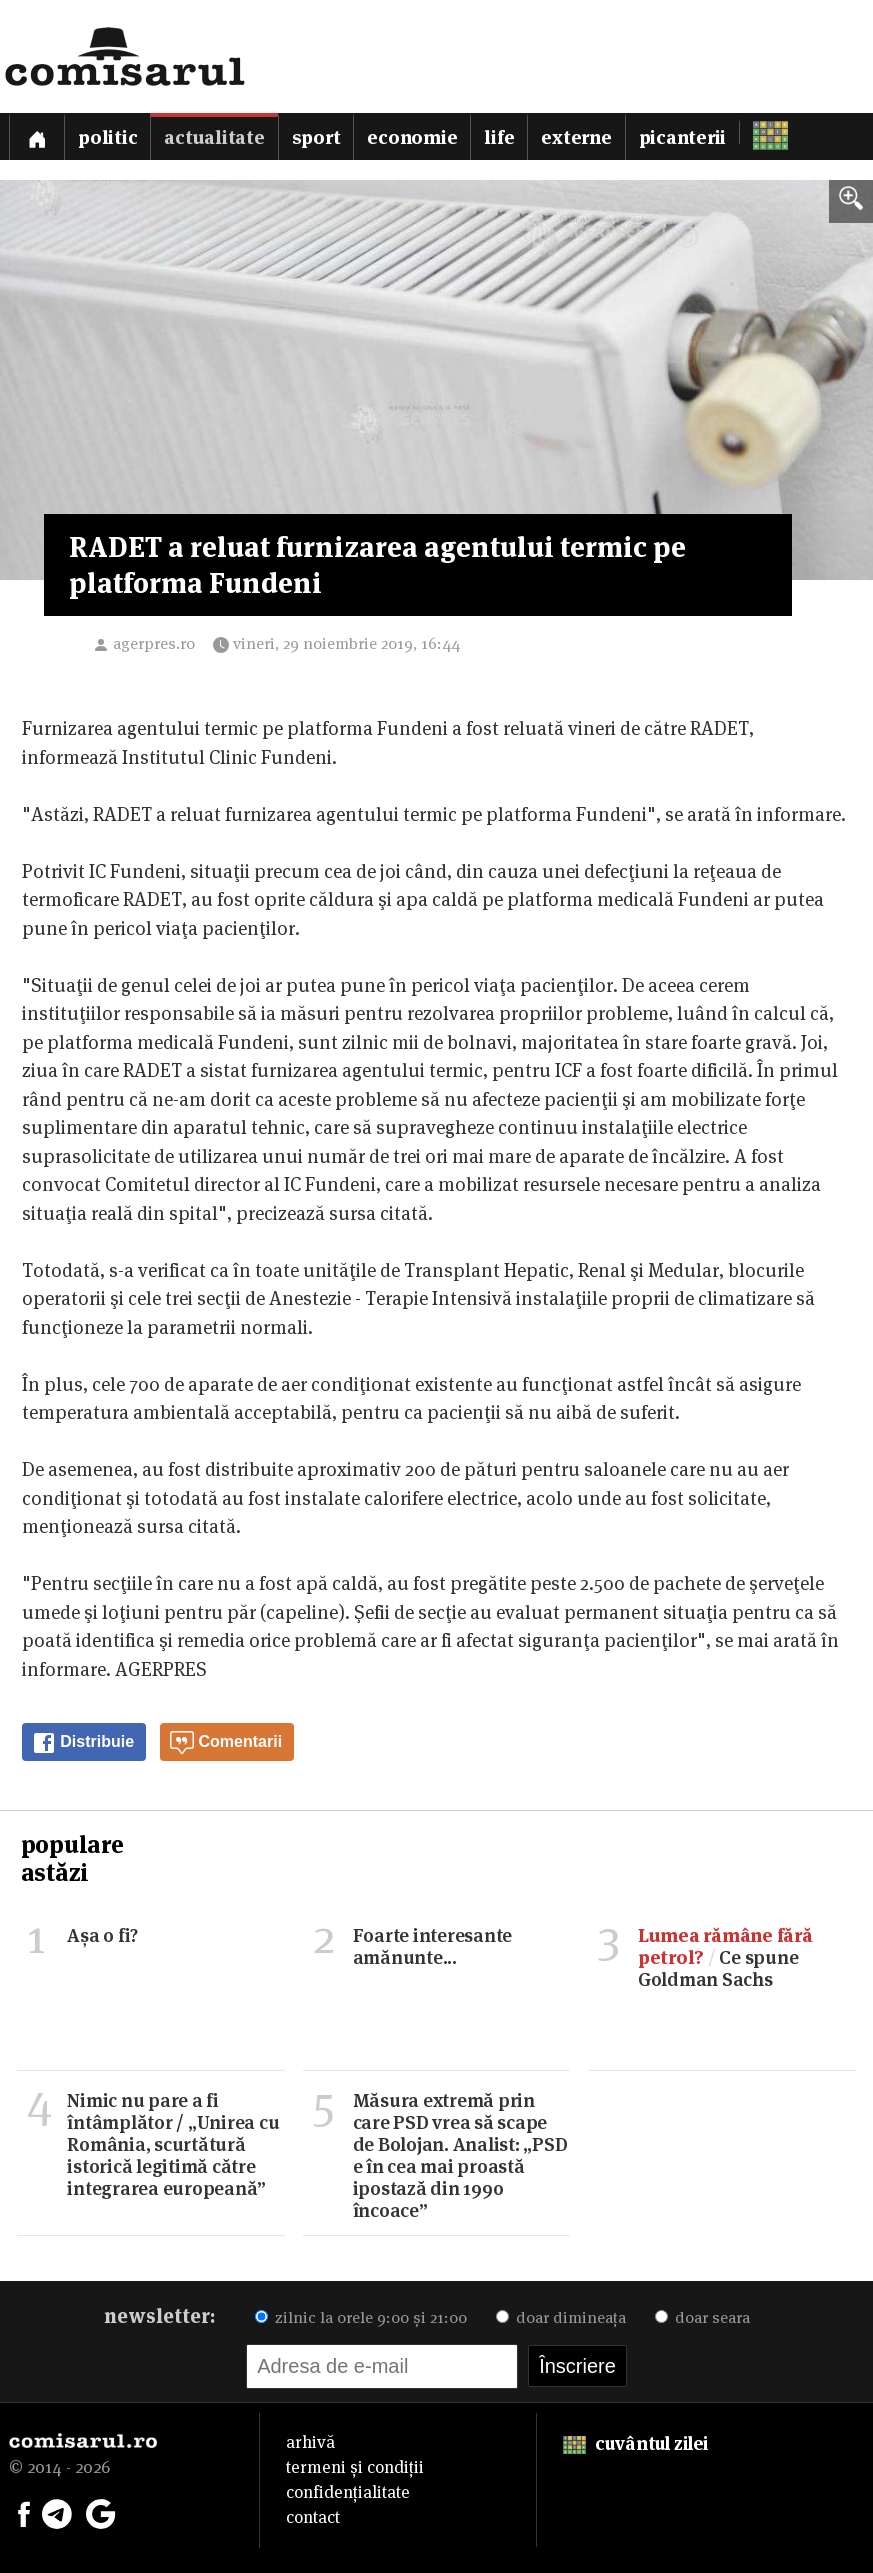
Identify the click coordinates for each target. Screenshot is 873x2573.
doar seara (702, 2317)
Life (499, 137)
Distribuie (83, 1743)
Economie (412, 137)
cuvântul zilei (635, 2443)
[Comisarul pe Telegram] (57, 2512)
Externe (576, 137)
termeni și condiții (355, 2467)
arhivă (310, 2442)
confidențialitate (348, 2492)
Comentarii (226, 1743)
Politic (107, 137)
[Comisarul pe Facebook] (24, 2512)
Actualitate (214, 137)
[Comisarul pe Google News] (101, 2512)
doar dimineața (561, 2317)
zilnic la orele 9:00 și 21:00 (361, 2317)
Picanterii (683, 137)
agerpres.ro (154, 643)
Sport (316, 137)
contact (313, 2517)
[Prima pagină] (37, 136)
